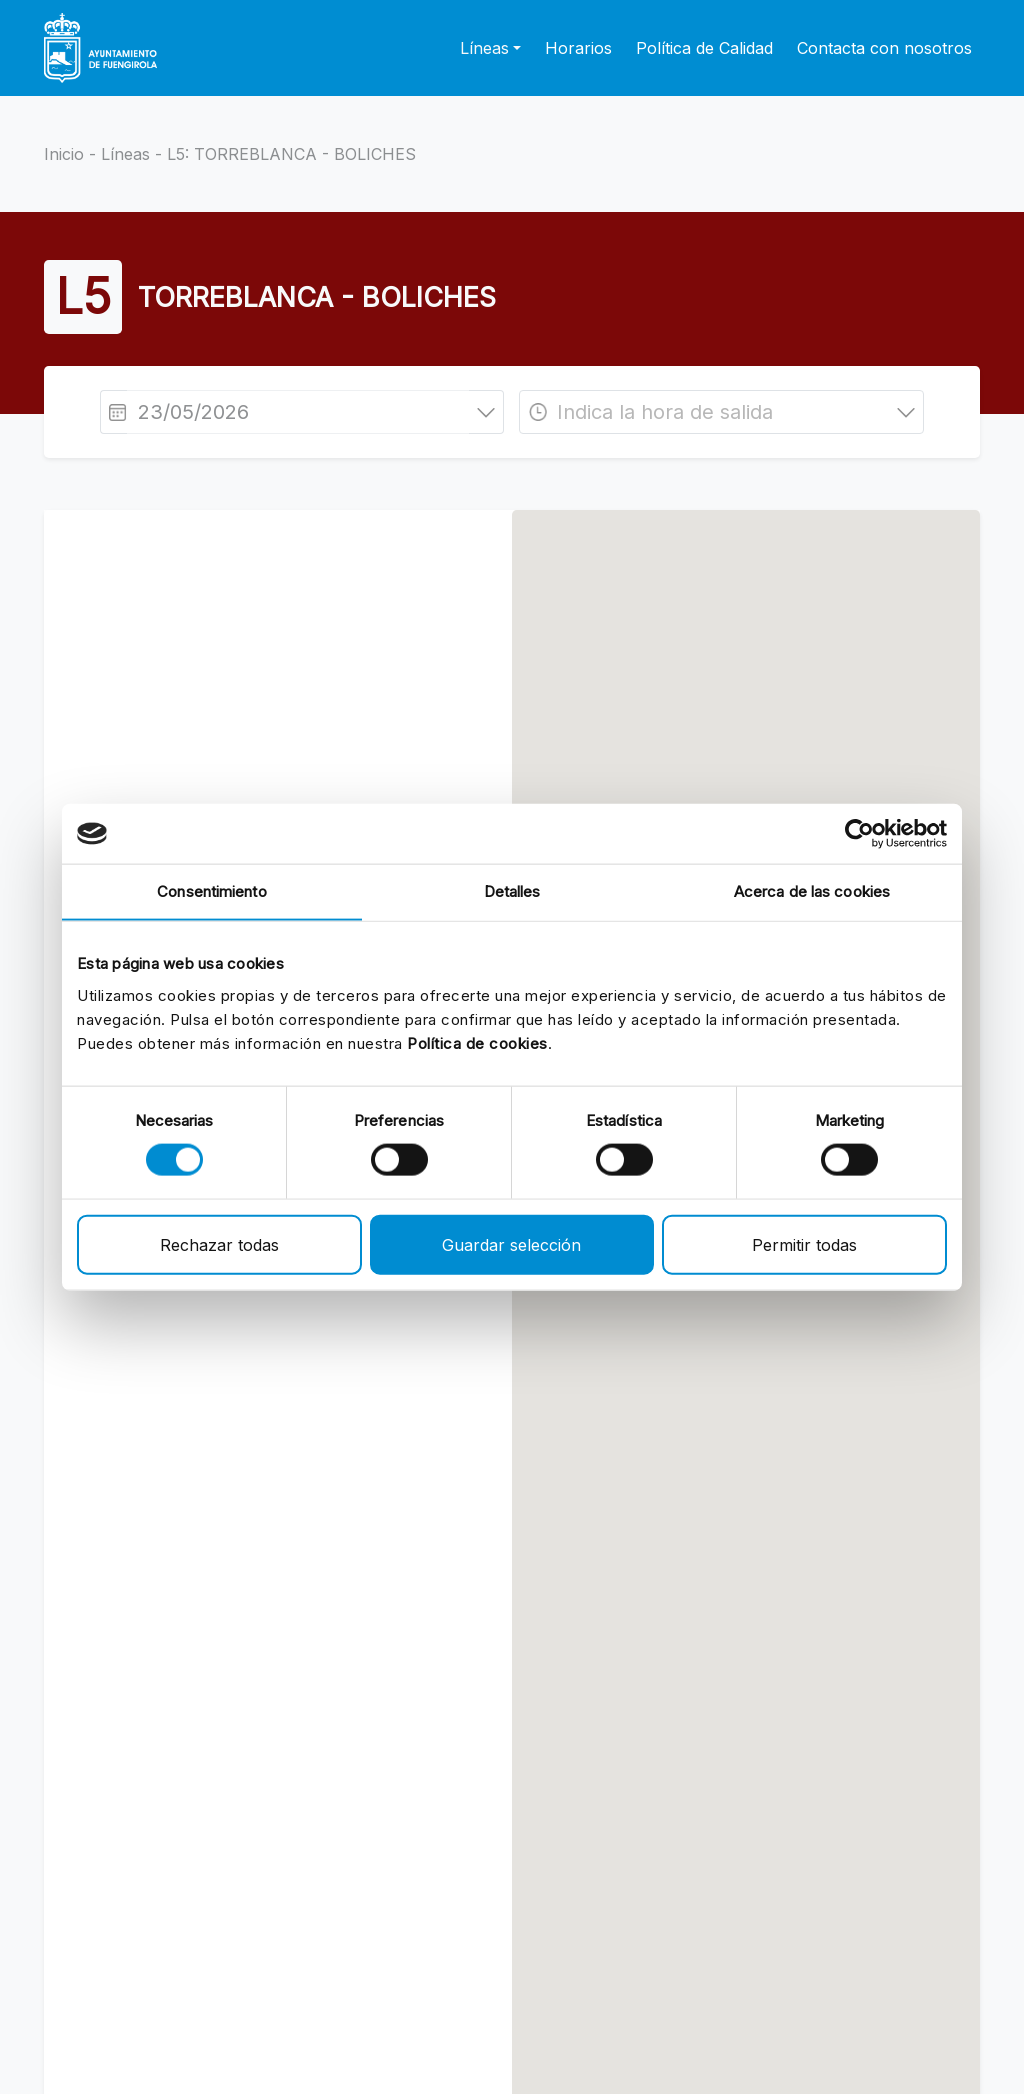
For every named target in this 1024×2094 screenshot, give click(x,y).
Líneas (125, 154)
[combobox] (721, 412)
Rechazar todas (219, 1244)
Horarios (578, 48)
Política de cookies (477, 1042)
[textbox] (721, 412)
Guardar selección (511, 1244)
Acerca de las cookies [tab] (812, 891)
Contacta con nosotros (884, 48)
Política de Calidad (704, 48)
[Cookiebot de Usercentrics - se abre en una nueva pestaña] (859, 834)
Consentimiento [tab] (211, 891)
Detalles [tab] (512, 891)
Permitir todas (804, 1244)
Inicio (64, 154)
